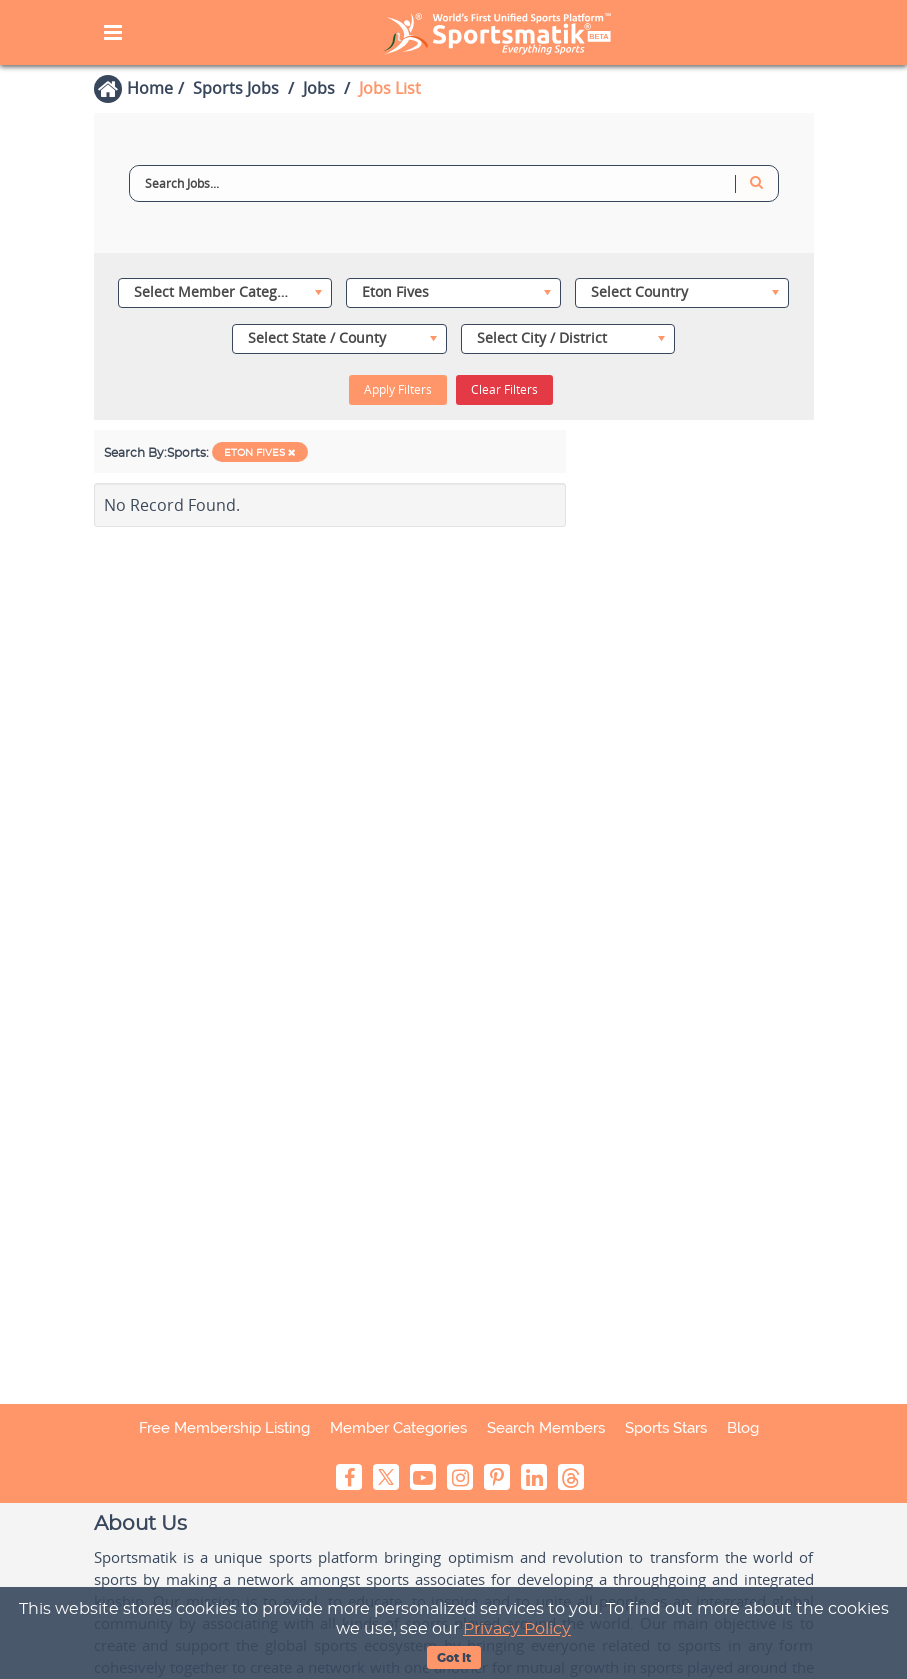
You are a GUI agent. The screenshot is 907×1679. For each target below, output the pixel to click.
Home (150, 88)
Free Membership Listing (224, 1428)
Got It (454, 1658)
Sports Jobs (236, 88)
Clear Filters (504, 389)
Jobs (319, 88)
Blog (743, 1428)
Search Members (546, 1428)
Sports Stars (666, 1428)
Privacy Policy (517, 1629)
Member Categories (398, 1428)
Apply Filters (398, 389)
